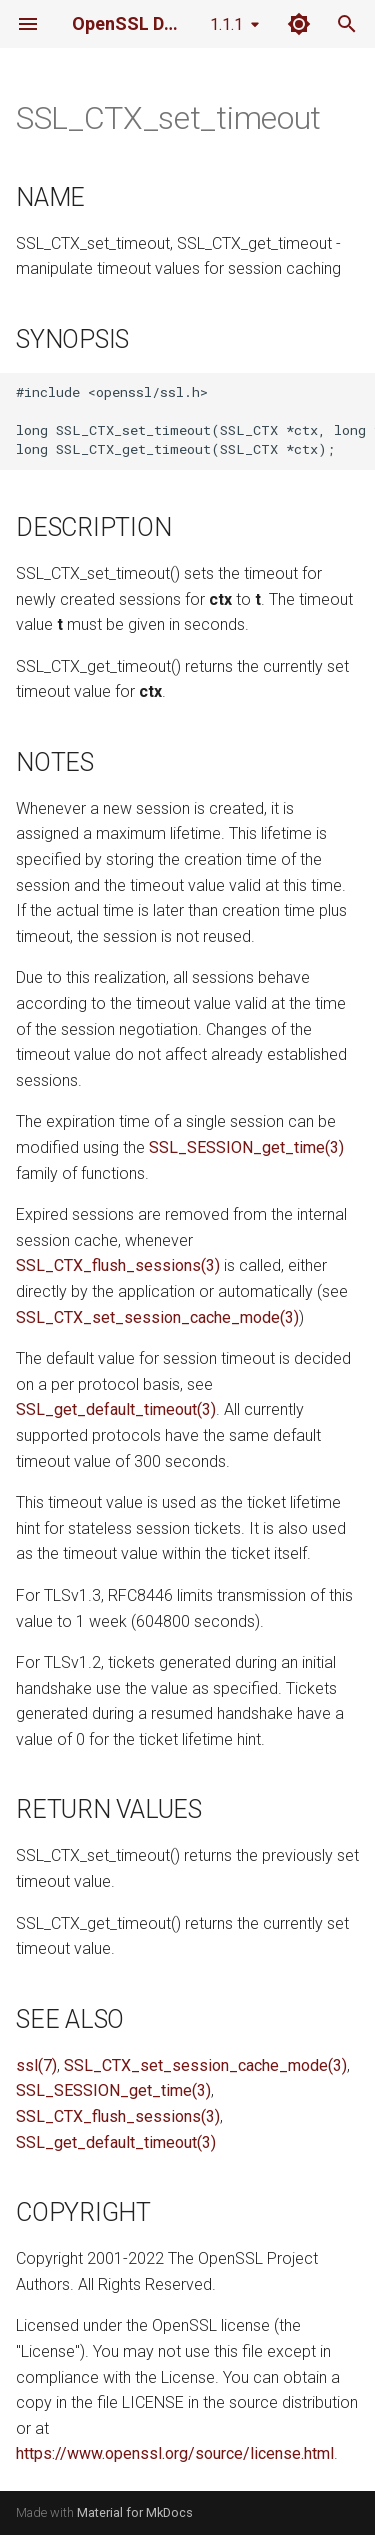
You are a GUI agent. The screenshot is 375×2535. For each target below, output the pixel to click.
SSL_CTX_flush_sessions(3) (118, 1265)
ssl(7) (36, 2065)
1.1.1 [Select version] (226, 24)
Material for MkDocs (135, 2512)
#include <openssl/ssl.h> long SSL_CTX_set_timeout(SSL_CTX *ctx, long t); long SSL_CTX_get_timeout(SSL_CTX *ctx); (195, 420)
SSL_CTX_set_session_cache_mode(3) (157, 1317)
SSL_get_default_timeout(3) (116, 1409)
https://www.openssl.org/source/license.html (175, 2453)
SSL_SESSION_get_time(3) (246, 1147)
